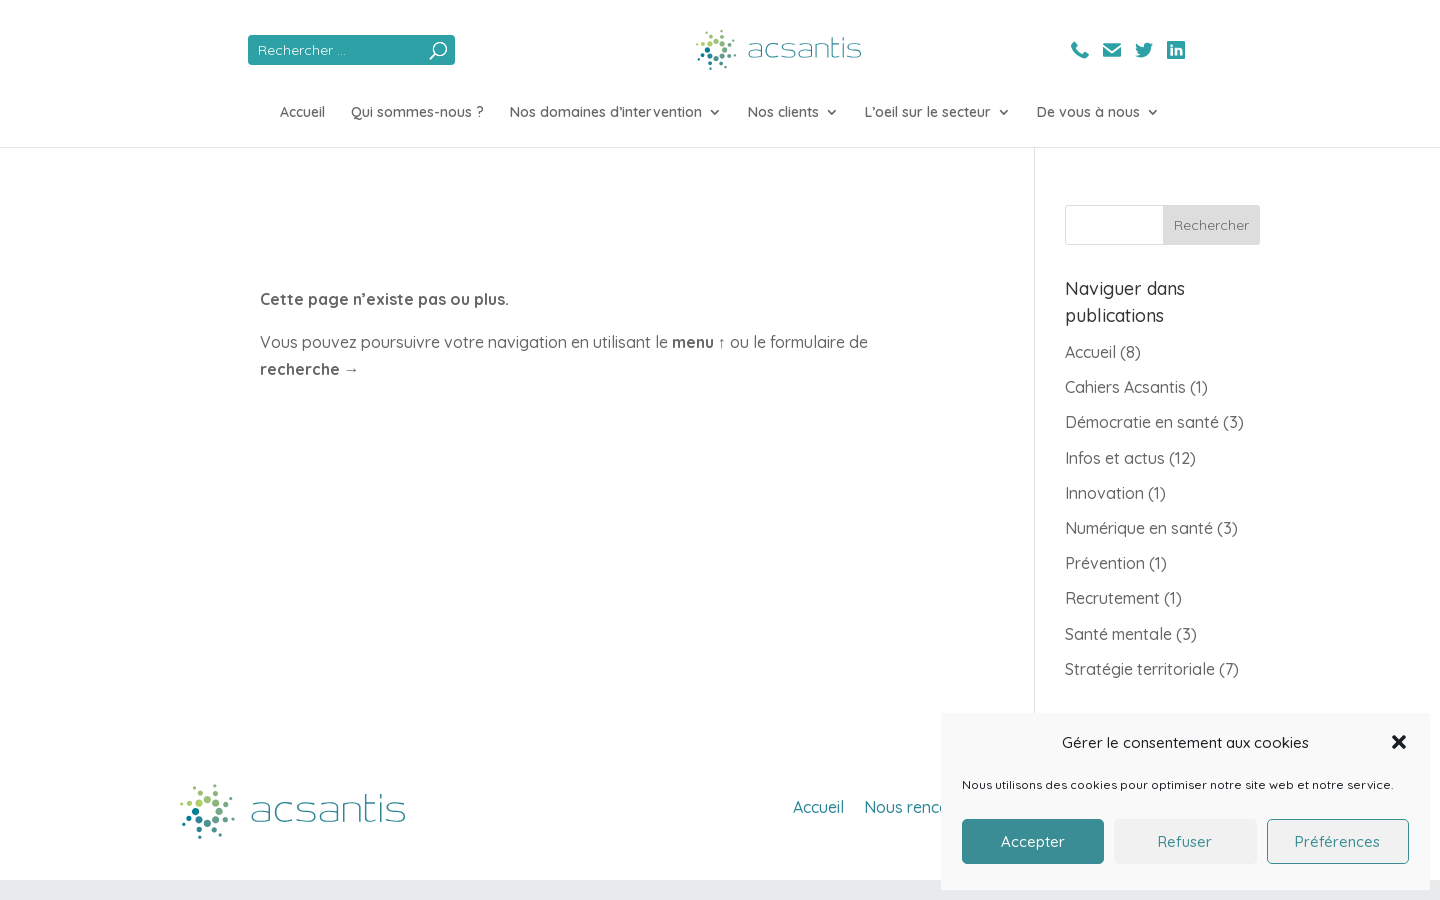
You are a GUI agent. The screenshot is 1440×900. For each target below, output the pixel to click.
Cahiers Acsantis (1125, 387)
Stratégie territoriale (1140, 669)
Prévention (1105, 563)
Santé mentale (1118, 634)
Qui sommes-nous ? (417, 113)
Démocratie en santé (1142, 422)
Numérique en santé (1139, 528)
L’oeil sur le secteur (928, 113)
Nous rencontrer (924, 807)
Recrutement (1112, 598)
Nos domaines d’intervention (606, 113)
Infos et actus (1115, 458)
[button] (1399, 742)
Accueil (302, 113)
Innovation (1104, 493)
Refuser (1185, 841)
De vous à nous (1088, 113)
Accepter (1033, 841)
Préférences (1337, 841)
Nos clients (783, 113)
